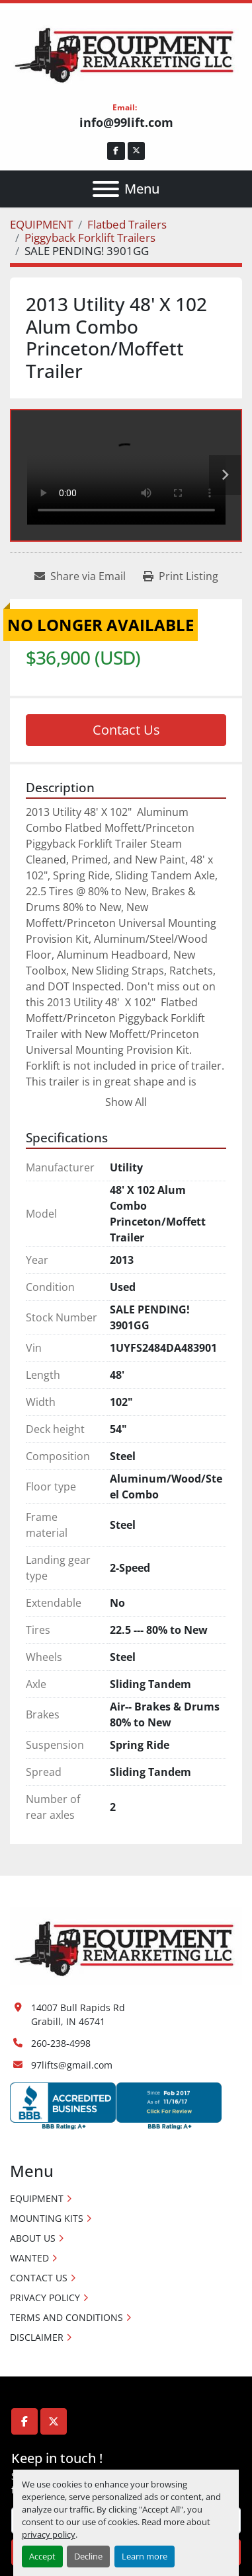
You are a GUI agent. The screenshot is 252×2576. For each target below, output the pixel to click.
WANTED (29, 2258)
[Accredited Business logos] (116, 2105)
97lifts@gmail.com (71, 2065)
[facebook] (116, 151)
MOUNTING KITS (46, 2218)
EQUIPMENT (36, 2198)
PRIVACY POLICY (45, 2297)
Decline (88, 2556)
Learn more (144, 2556)
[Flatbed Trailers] (127, 224)
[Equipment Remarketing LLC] (126, 1945)
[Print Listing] (180, 576)
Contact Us (126, 730)
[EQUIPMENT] (41, 224)
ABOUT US (33, 2238)
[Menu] (106, 189)
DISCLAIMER (36, 2337)
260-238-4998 (61, 2043)
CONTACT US (38, 2277)
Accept (42, 2556)
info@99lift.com (126, 122)
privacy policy (48, 2534)
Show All (126, 1102)
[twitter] (137, 151)
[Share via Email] (80, 576)
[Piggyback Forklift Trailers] (89, 237)
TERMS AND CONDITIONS (66, 2317)
